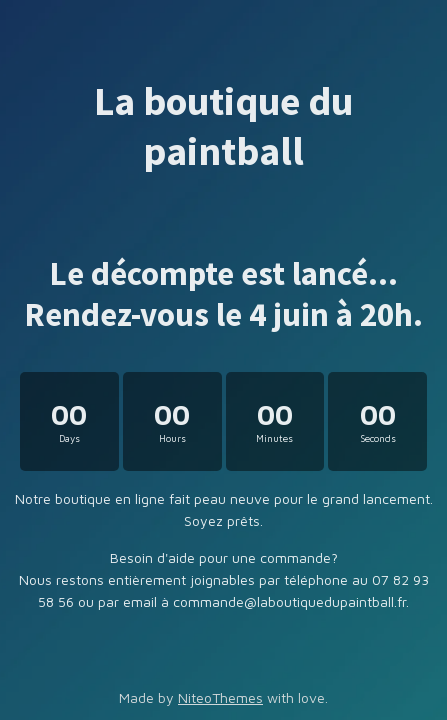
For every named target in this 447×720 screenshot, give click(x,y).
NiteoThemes (220, 697)
